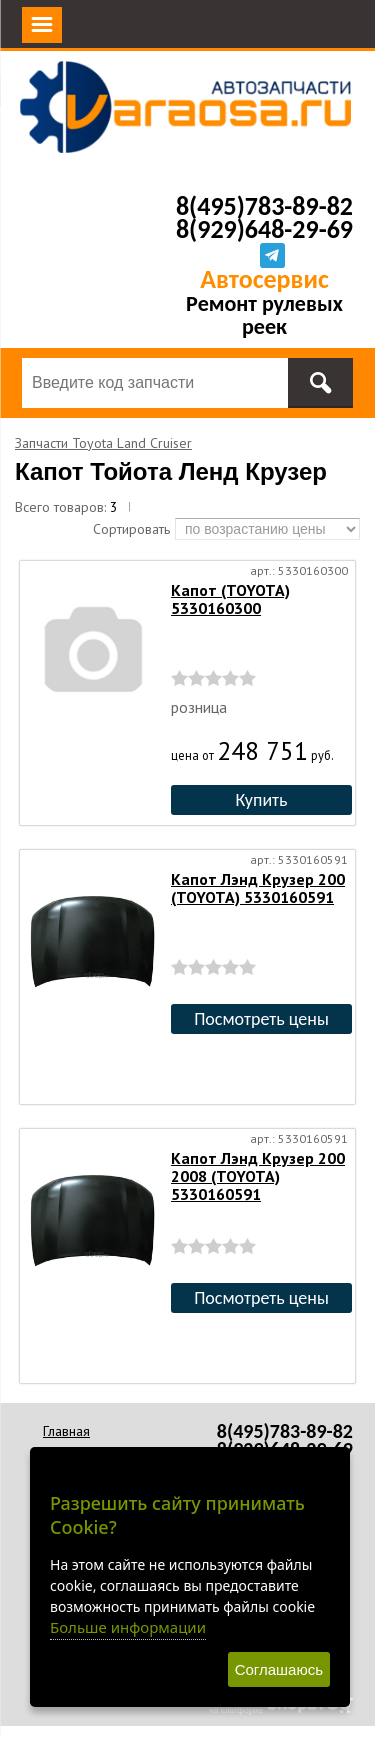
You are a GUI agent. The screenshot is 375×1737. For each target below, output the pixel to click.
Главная (66, 1431)
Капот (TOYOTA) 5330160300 (230, 599)
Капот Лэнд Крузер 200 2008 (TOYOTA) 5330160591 (258, 1176)
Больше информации (128, 1627)
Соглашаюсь (279, 1669)
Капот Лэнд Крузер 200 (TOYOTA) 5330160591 (258, 888)
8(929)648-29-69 (264, 229)
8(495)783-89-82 (264, 206)
